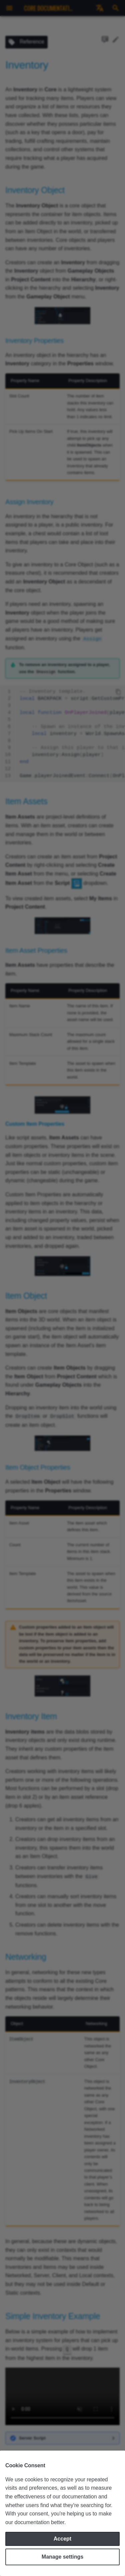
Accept (62, 2539)
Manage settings (62, 2557)
